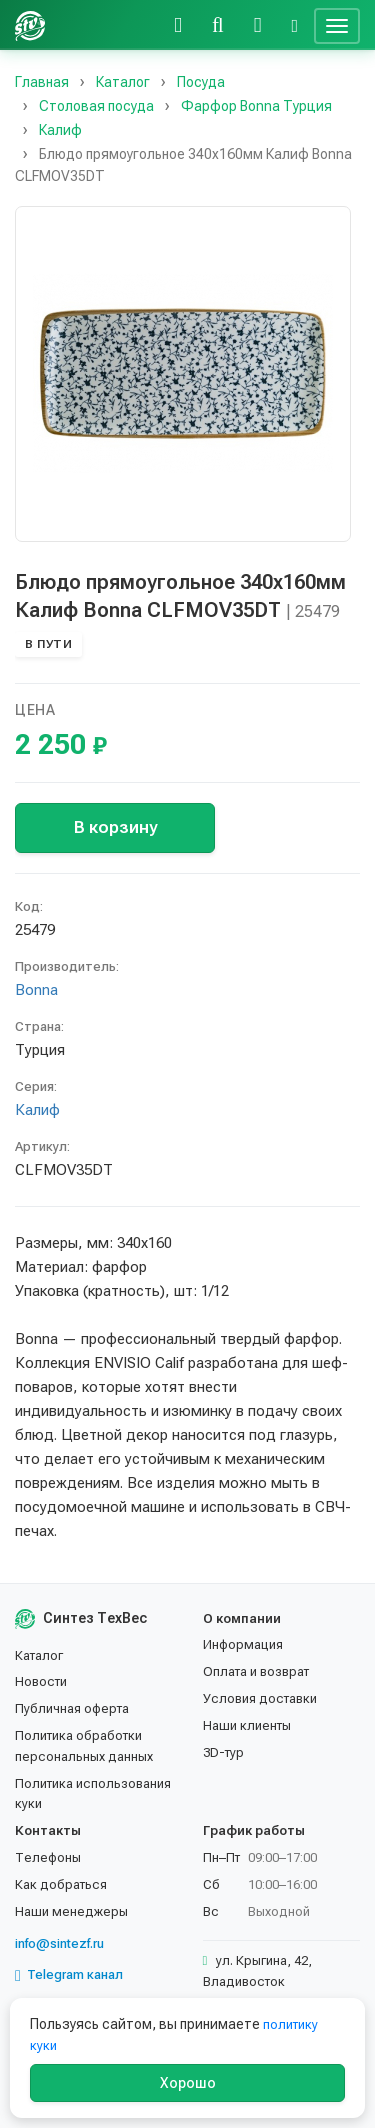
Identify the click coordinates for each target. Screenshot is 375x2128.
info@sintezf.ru (59, 1943)
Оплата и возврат (256, 1671)
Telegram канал (69, 1975)
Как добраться (61, 1884)
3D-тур (223, 1752)
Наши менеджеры (71, 1911)
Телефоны (48, 1857)
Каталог (39, 1655)
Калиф (37, 1110)
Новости (41, 1681)
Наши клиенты (247, 1725)
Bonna (36, 990)
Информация (243, 1644)
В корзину (115, 827)
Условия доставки (260, 1698)
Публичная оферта (72, 1708)
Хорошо (188, 2083)
